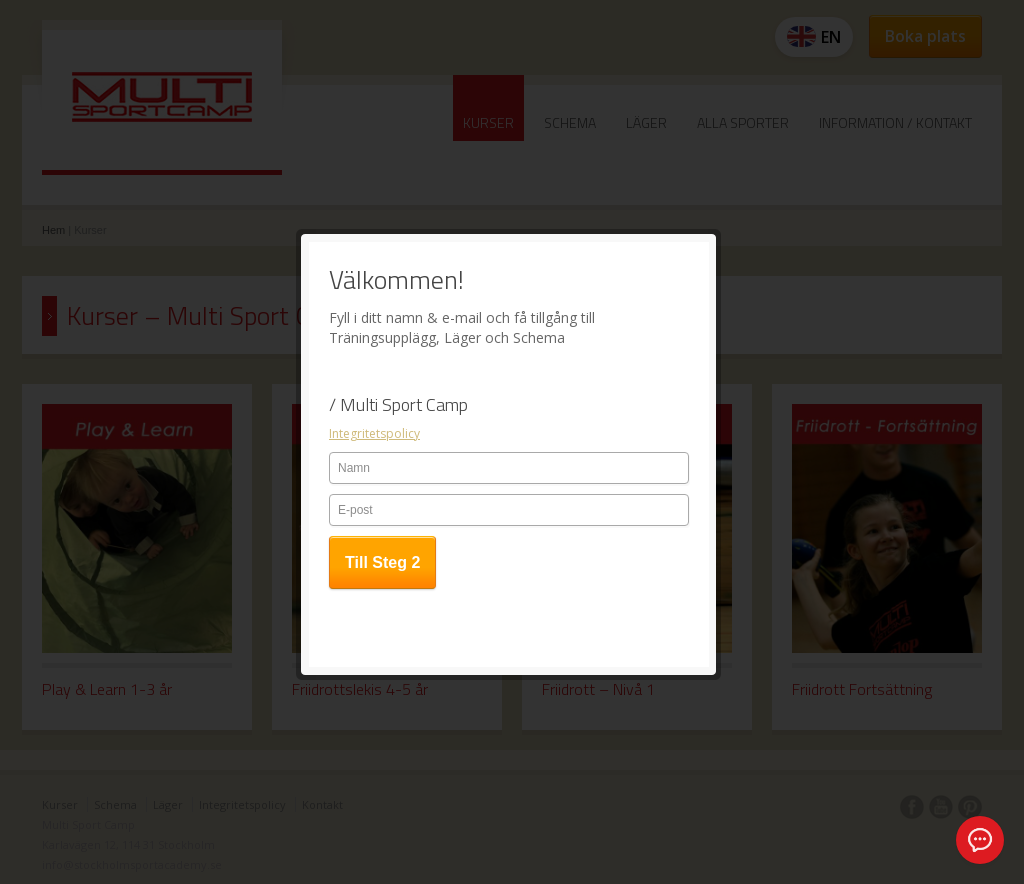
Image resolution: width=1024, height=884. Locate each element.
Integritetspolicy (374, 351)
